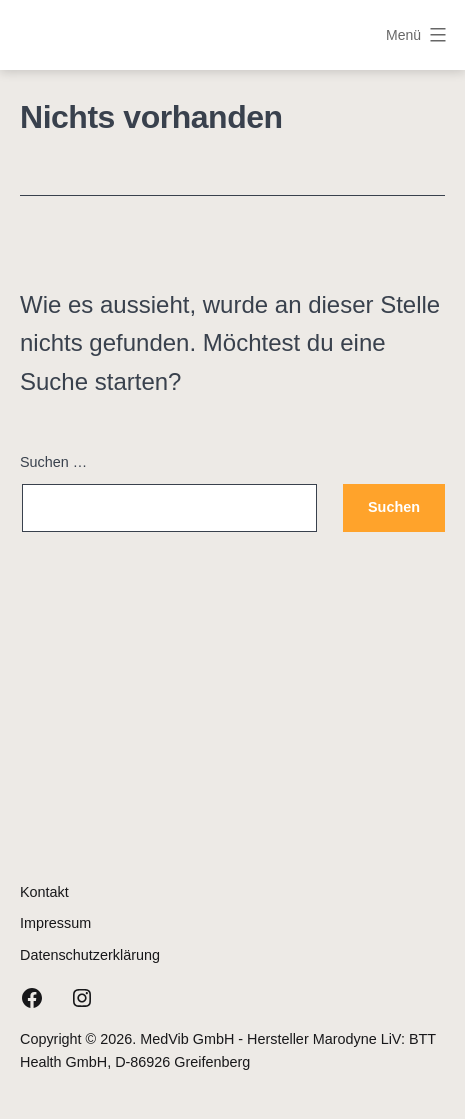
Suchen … (53, 462)
